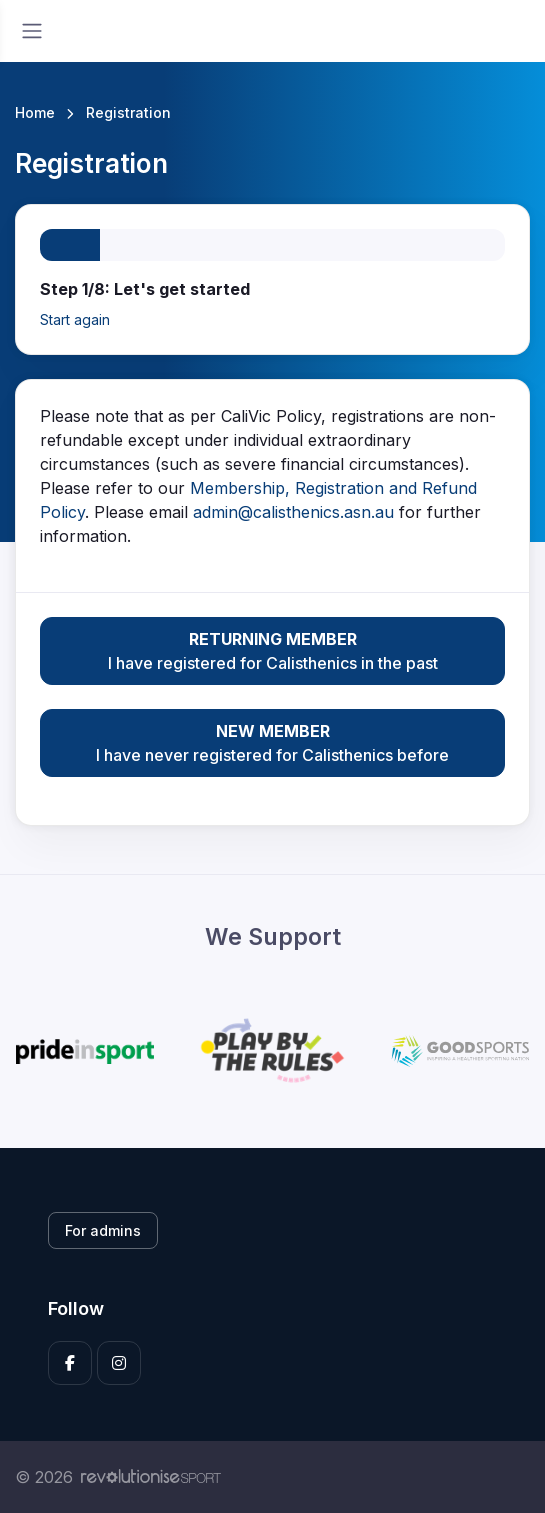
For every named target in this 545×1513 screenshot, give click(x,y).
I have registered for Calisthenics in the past (272, 650)
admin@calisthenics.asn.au (293, 512)
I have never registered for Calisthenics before (272, 742)
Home (35, 112)
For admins (103, 1230)
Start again (75, 319)
